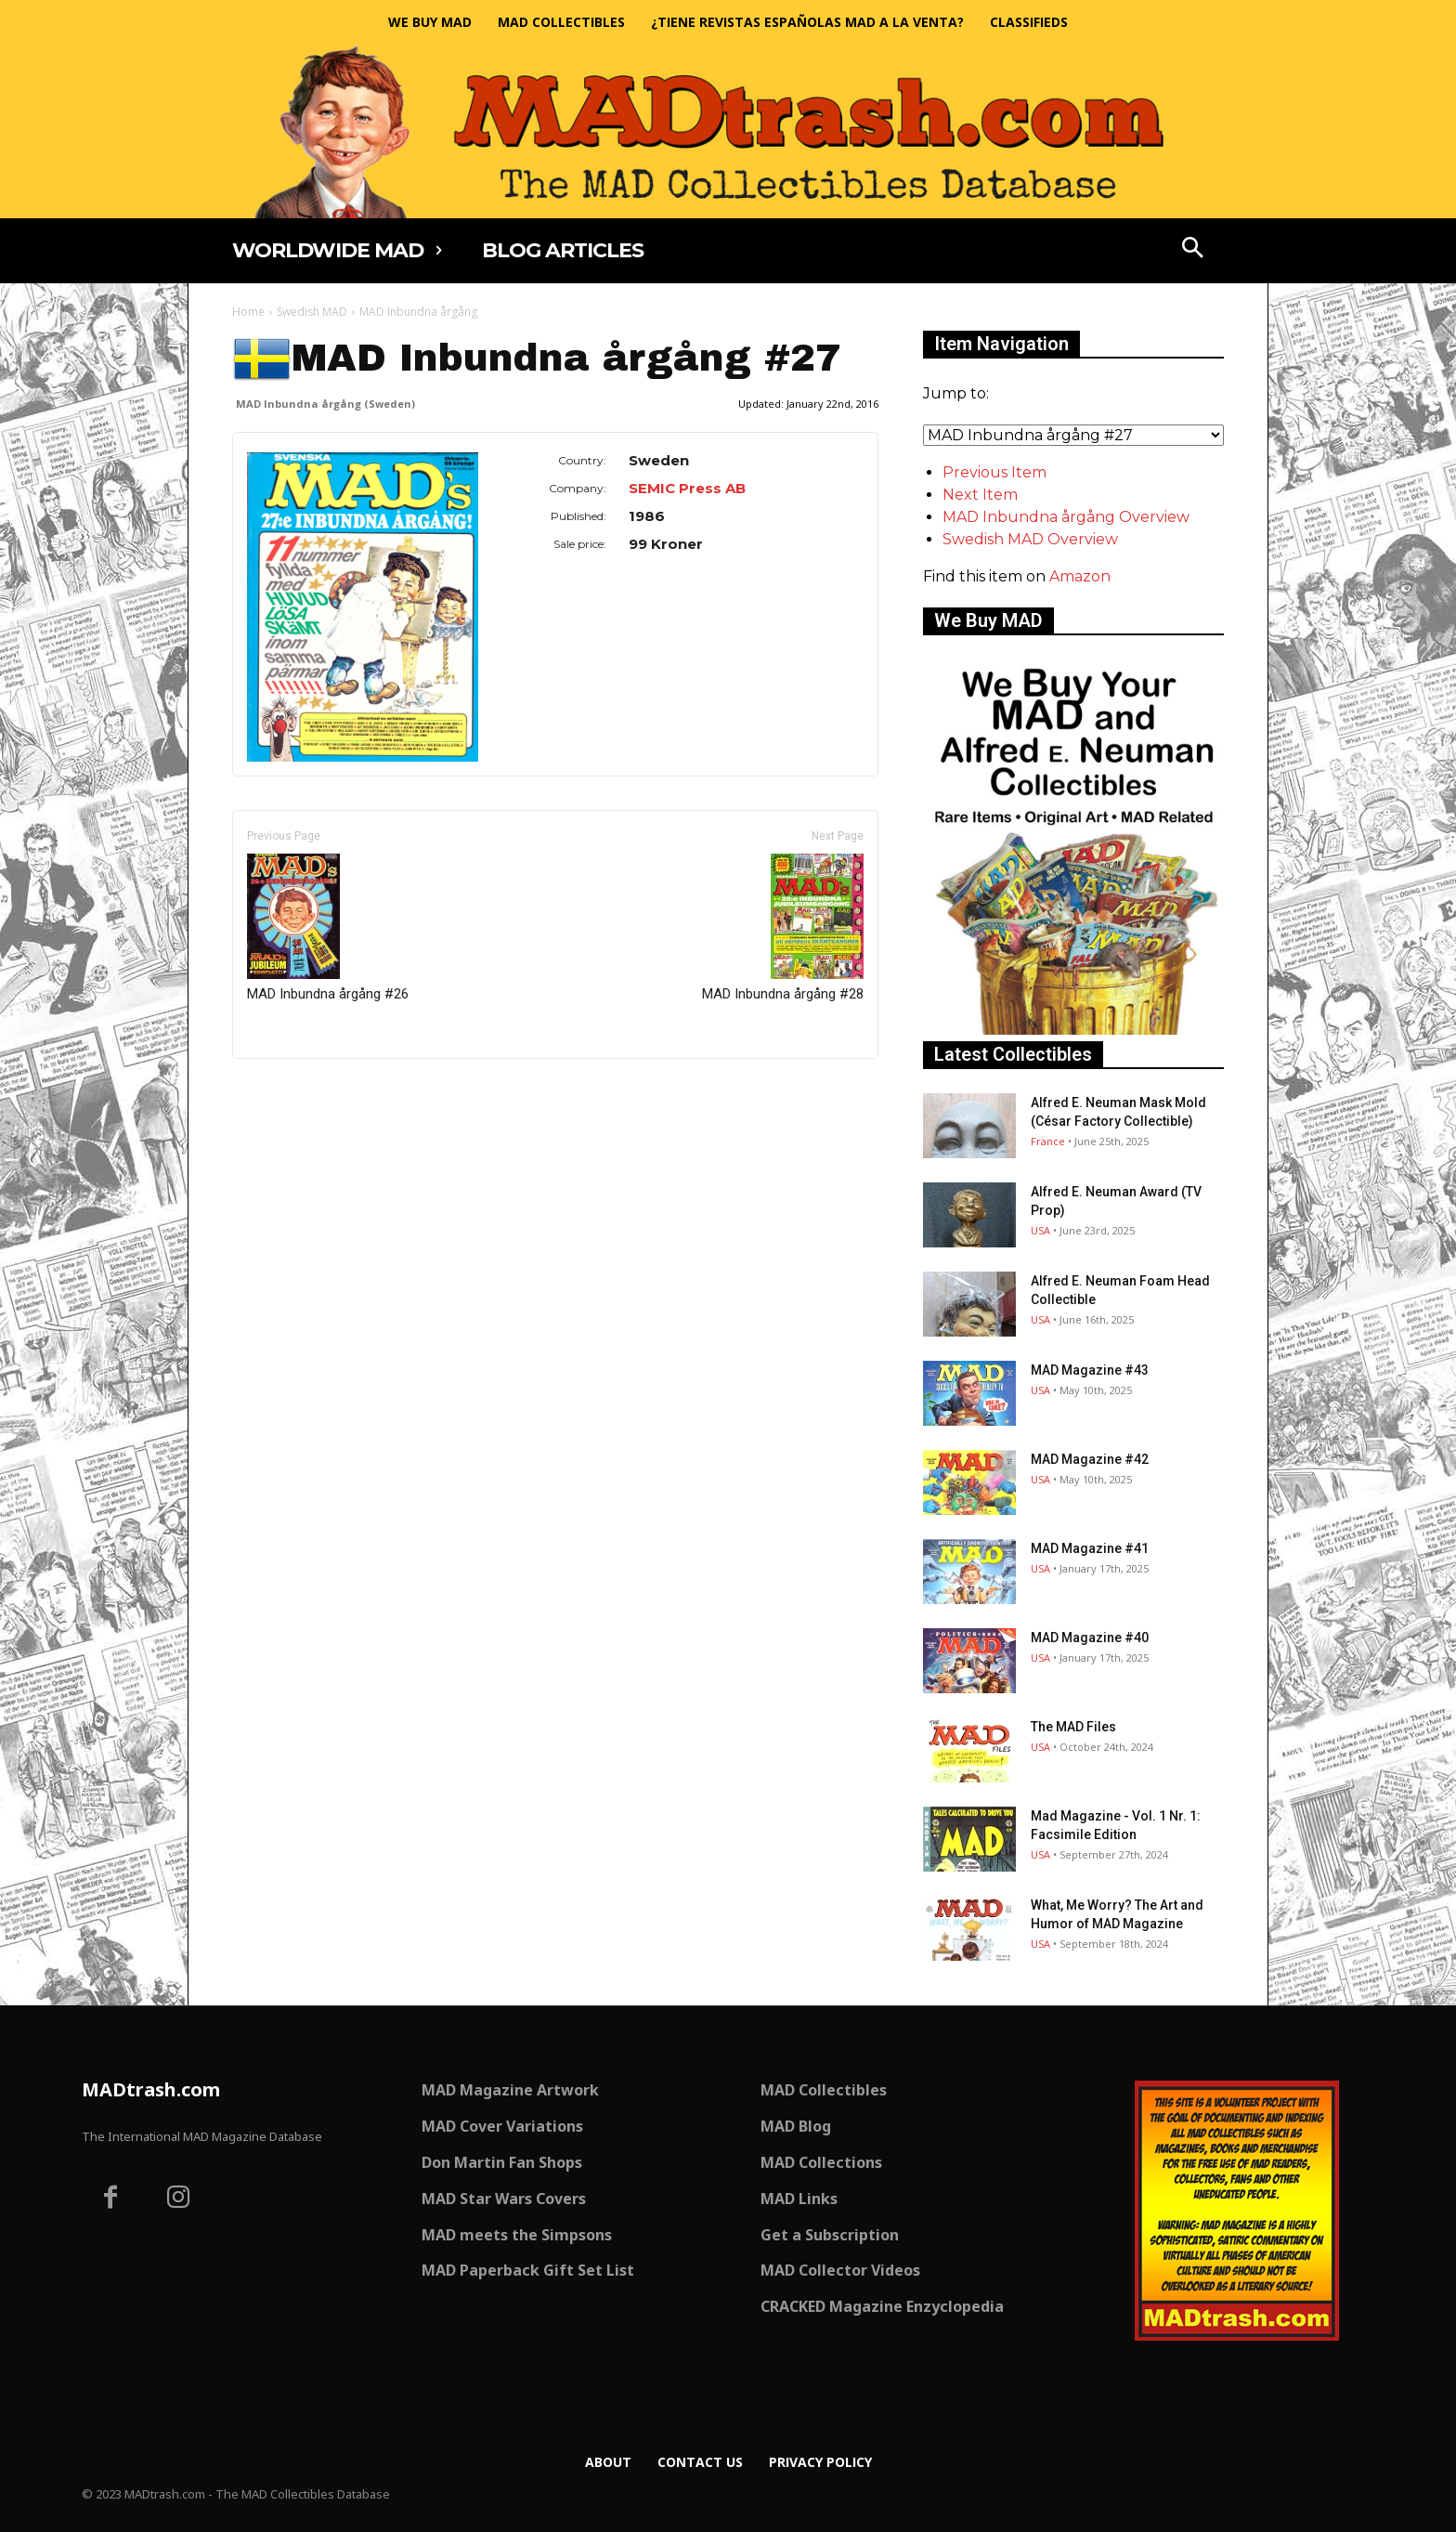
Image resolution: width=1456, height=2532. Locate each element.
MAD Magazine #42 (1090, 1459)
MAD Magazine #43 (1090, 1370)
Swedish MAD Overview (1030, 539)
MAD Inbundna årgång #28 (783, 928)
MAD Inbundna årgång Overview (1066, 517)
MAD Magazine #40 (1090, 1637)
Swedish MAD (312, 312)
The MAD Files (1073, 1726)
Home (248, 312)
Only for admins (297, 1090)
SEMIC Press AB (687, 488)
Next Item (980, 494)
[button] (1193, 249)
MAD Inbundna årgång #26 (328, 928)
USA (1040, 1230)
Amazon (1080, 576)
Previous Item (994, 472)
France (1048, 1141)
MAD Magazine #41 (1090, 1548)
